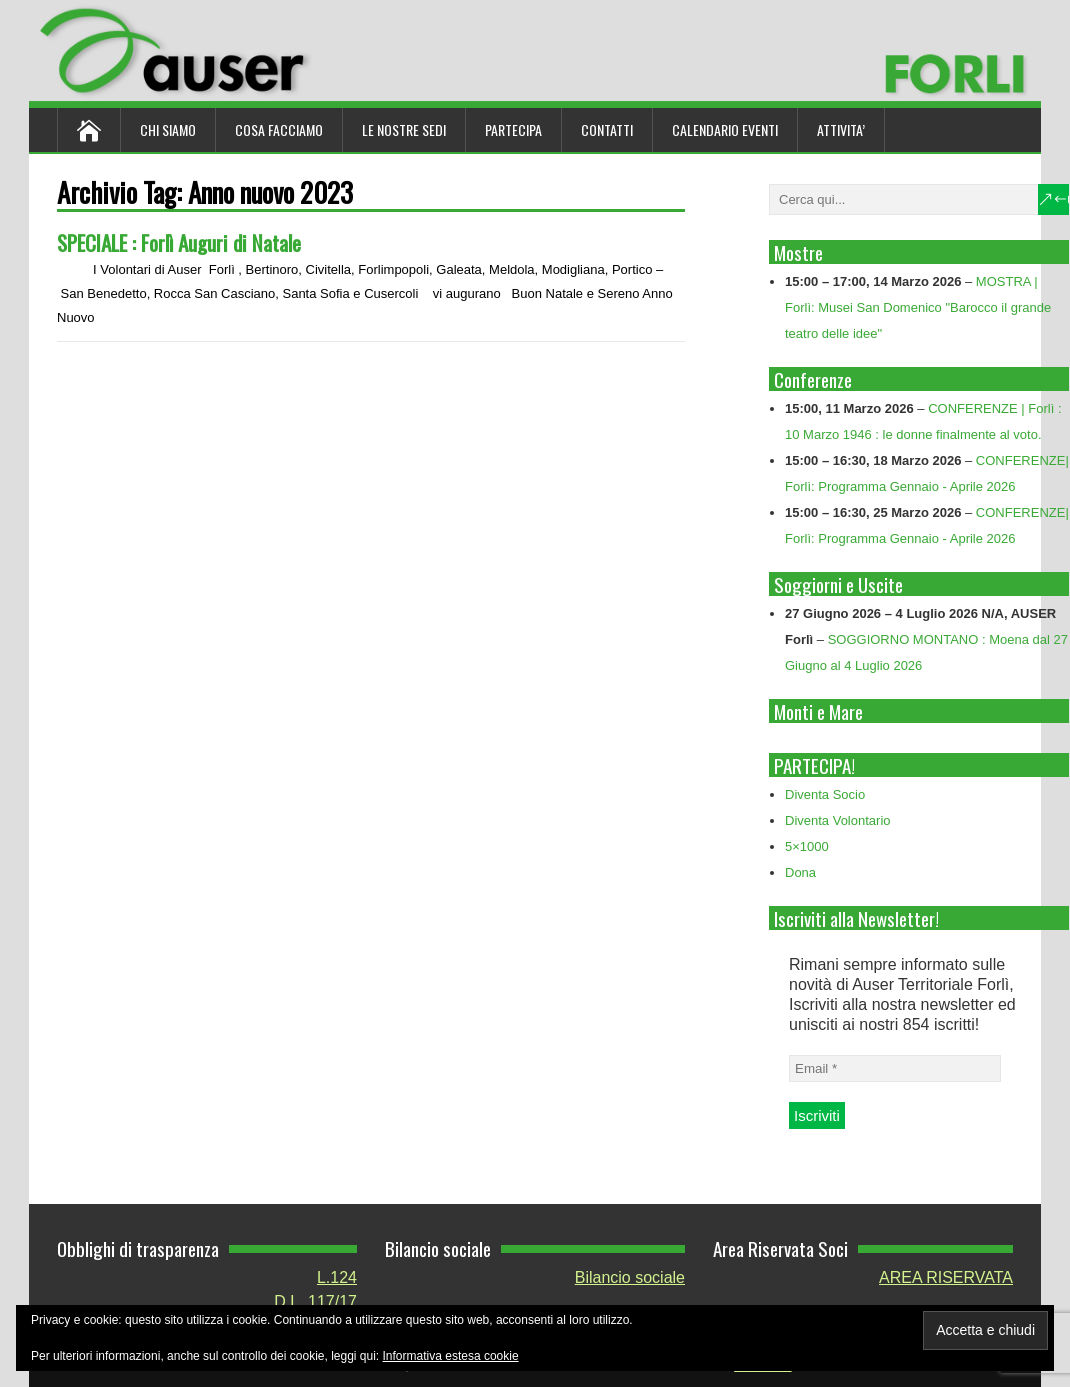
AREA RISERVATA (946, 1277)
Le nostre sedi (404, 129)
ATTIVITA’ (841, 129)
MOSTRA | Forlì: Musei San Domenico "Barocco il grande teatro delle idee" (918, 307)
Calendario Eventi (725, 129)
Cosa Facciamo (279, 129)
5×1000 (807, 846)
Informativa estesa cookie (451, 1356)
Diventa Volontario (838, 820)
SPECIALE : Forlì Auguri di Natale (179, 242)
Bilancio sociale (630, 1277)
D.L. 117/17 (315, 1301)
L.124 (337, 1277)
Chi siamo (168, 129)
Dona (800, 872)
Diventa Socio (825, 794)
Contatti (607, 129)
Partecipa (513, 129)
